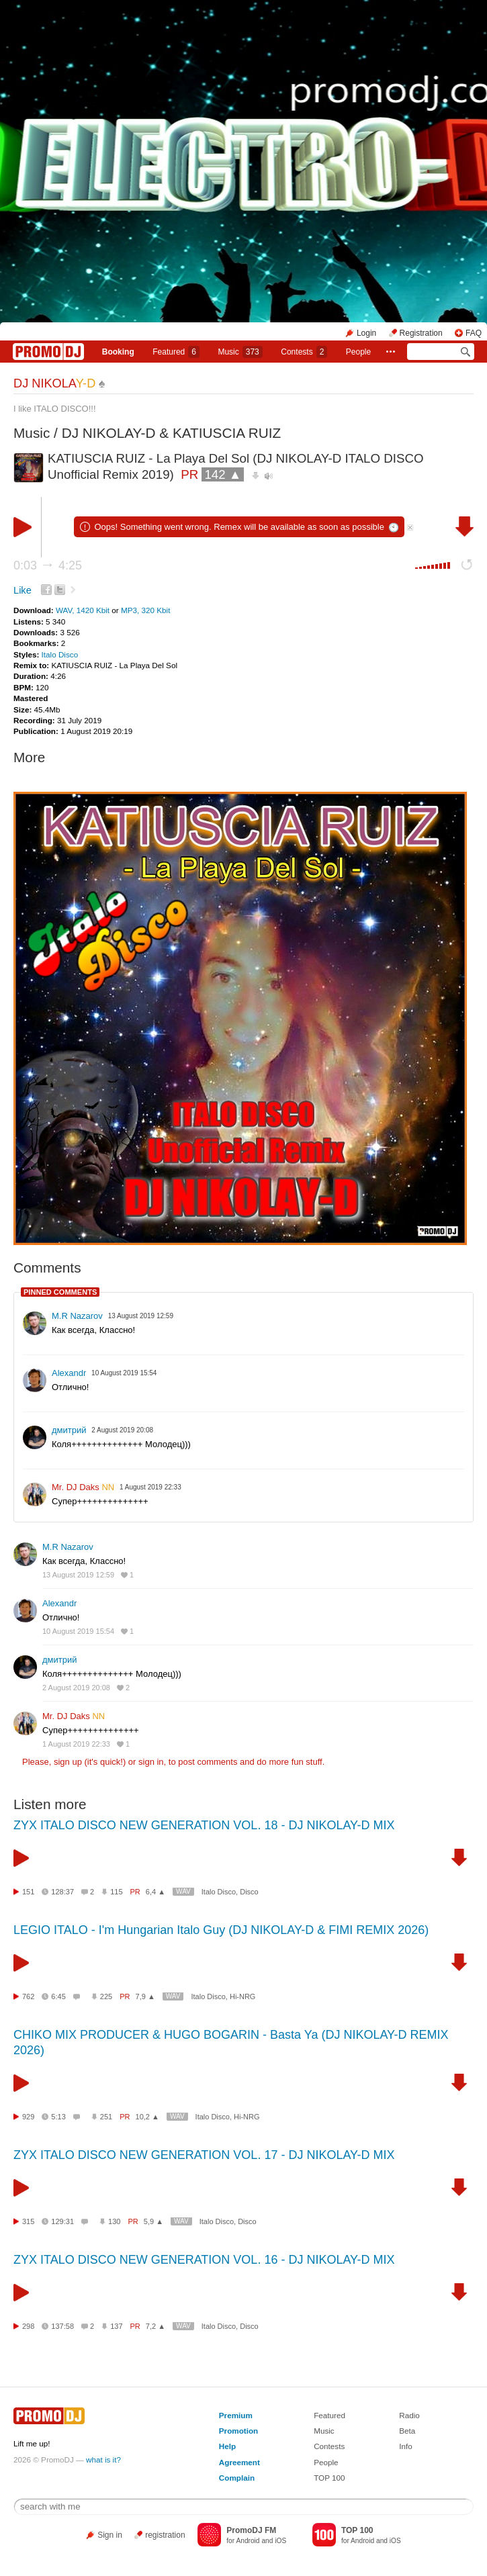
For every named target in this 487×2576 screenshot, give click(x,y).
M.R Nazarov (77, 1316)
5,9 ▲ (153, 2221)
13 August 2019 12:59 (78, 1575)
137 (116, 2326)
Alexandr (69, 1373)
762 (28, 1996)
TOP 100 (329, 2477)
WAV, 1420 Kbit (84, 610)
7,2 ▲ (155, 2326)
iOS (280, 2540)
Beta (407, 2430)
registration (165, 2535)
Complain (237, 2477)
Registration (421, 333)
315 (28, 2221)
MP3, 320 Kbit (145, 610)
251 (106, 2117)
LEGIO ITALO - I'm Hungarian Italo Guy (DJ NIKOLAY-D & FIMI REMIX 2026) (221, 1930)
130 (114, 2221)
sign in (151, 1762)
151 (28, 1892)
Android (247, 2540)
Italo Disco (60, 654)
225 (106, 1996)
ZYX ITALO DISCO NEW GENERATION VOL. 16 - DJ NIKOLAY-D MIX (203, 2259)
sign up (68, 1762)
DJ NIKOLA (54, 383)
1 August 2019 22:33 (76, 1744)
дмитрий (69, 1430)
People (358, 352)
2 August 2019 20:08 (76, 1688)
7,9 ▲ (145, 1996)
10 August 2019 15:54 (78, 1631)
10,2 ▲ (147, 2117)
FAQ (474, 333)
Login (366, 333)
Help (227, 2446)
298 (28, 2326)
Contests (329, 2446)
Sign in (109, 2535)
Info (405, 2446)
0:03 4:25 (47, 565)
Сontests (304, 352)
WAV (183, 1891)
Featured (176, 352)
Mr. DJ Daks (83, 1487)
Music (240, 352)
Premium (236, 2415)
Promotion (238, 2430)
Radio (409, 2415)
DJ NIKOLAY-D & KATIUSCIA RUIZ (171, 433)
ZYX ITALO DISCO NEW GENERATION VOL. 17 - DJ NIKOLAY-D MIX (203, 2155)
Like (22, 590)
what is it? (103, 2459)
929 (28, 2117)
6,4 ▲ (155, 1892)
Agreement (239, 2462)
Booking (118, 352)
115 (116, 1892)
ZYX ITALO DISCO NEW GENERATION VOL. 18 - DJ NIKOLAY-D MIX (203, 1825)
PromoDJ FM (251, 2530)
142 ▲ (222, 474)
